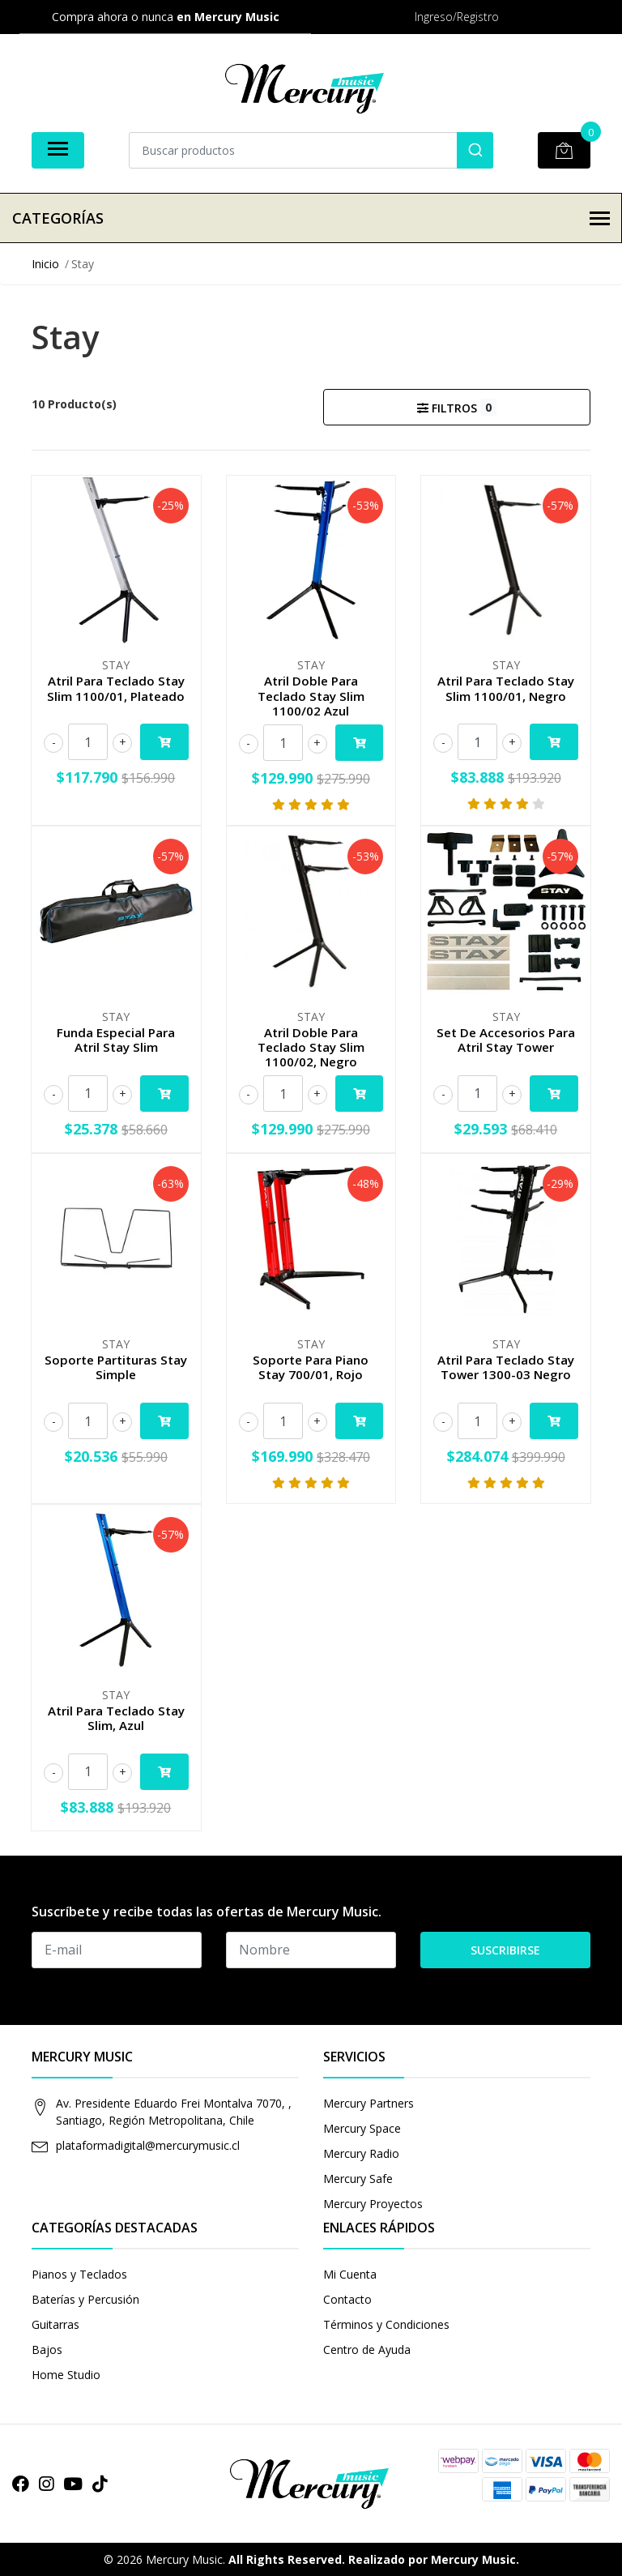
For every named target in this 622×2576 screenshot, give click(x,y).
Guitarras (55, 2324)
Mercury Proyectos (373, 2203)
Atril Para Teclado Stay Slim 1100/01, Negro (505, 688)
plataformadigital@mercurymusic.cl (148, 2145)
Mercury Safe (358, 2178)
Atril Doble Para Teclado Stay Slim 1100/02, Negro (311, 1047)
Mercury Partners (368, 2103)
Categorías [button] (311, 218)
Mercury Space (362, 2128)
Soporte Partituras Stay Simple (116, 1367)
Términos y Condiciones (386, 2324)
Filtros (456, 407)
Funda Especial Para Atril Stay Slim (116, 1039)
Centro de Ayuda (367, 2349)
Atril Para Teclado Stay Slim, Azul (116, 1717)
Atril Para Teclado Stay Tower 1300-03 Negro (505, 1367)
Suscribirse (505, 1950)
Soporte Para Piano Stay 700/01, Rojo (311, 1367)
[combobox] (311, 150)
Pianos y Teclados (79, 2274)
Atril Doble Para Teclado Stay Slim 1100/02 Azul (311, 695)
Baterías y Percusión (85, 2299)
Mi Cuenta (350, 2274)
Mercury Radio (361, 2153)
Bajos (47, 2349)
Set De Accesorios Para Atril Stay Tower (506, 1039)
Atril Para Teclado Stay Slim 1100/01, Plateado (116, 688)
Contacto (347, 2299)
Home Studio (66, 2374)
